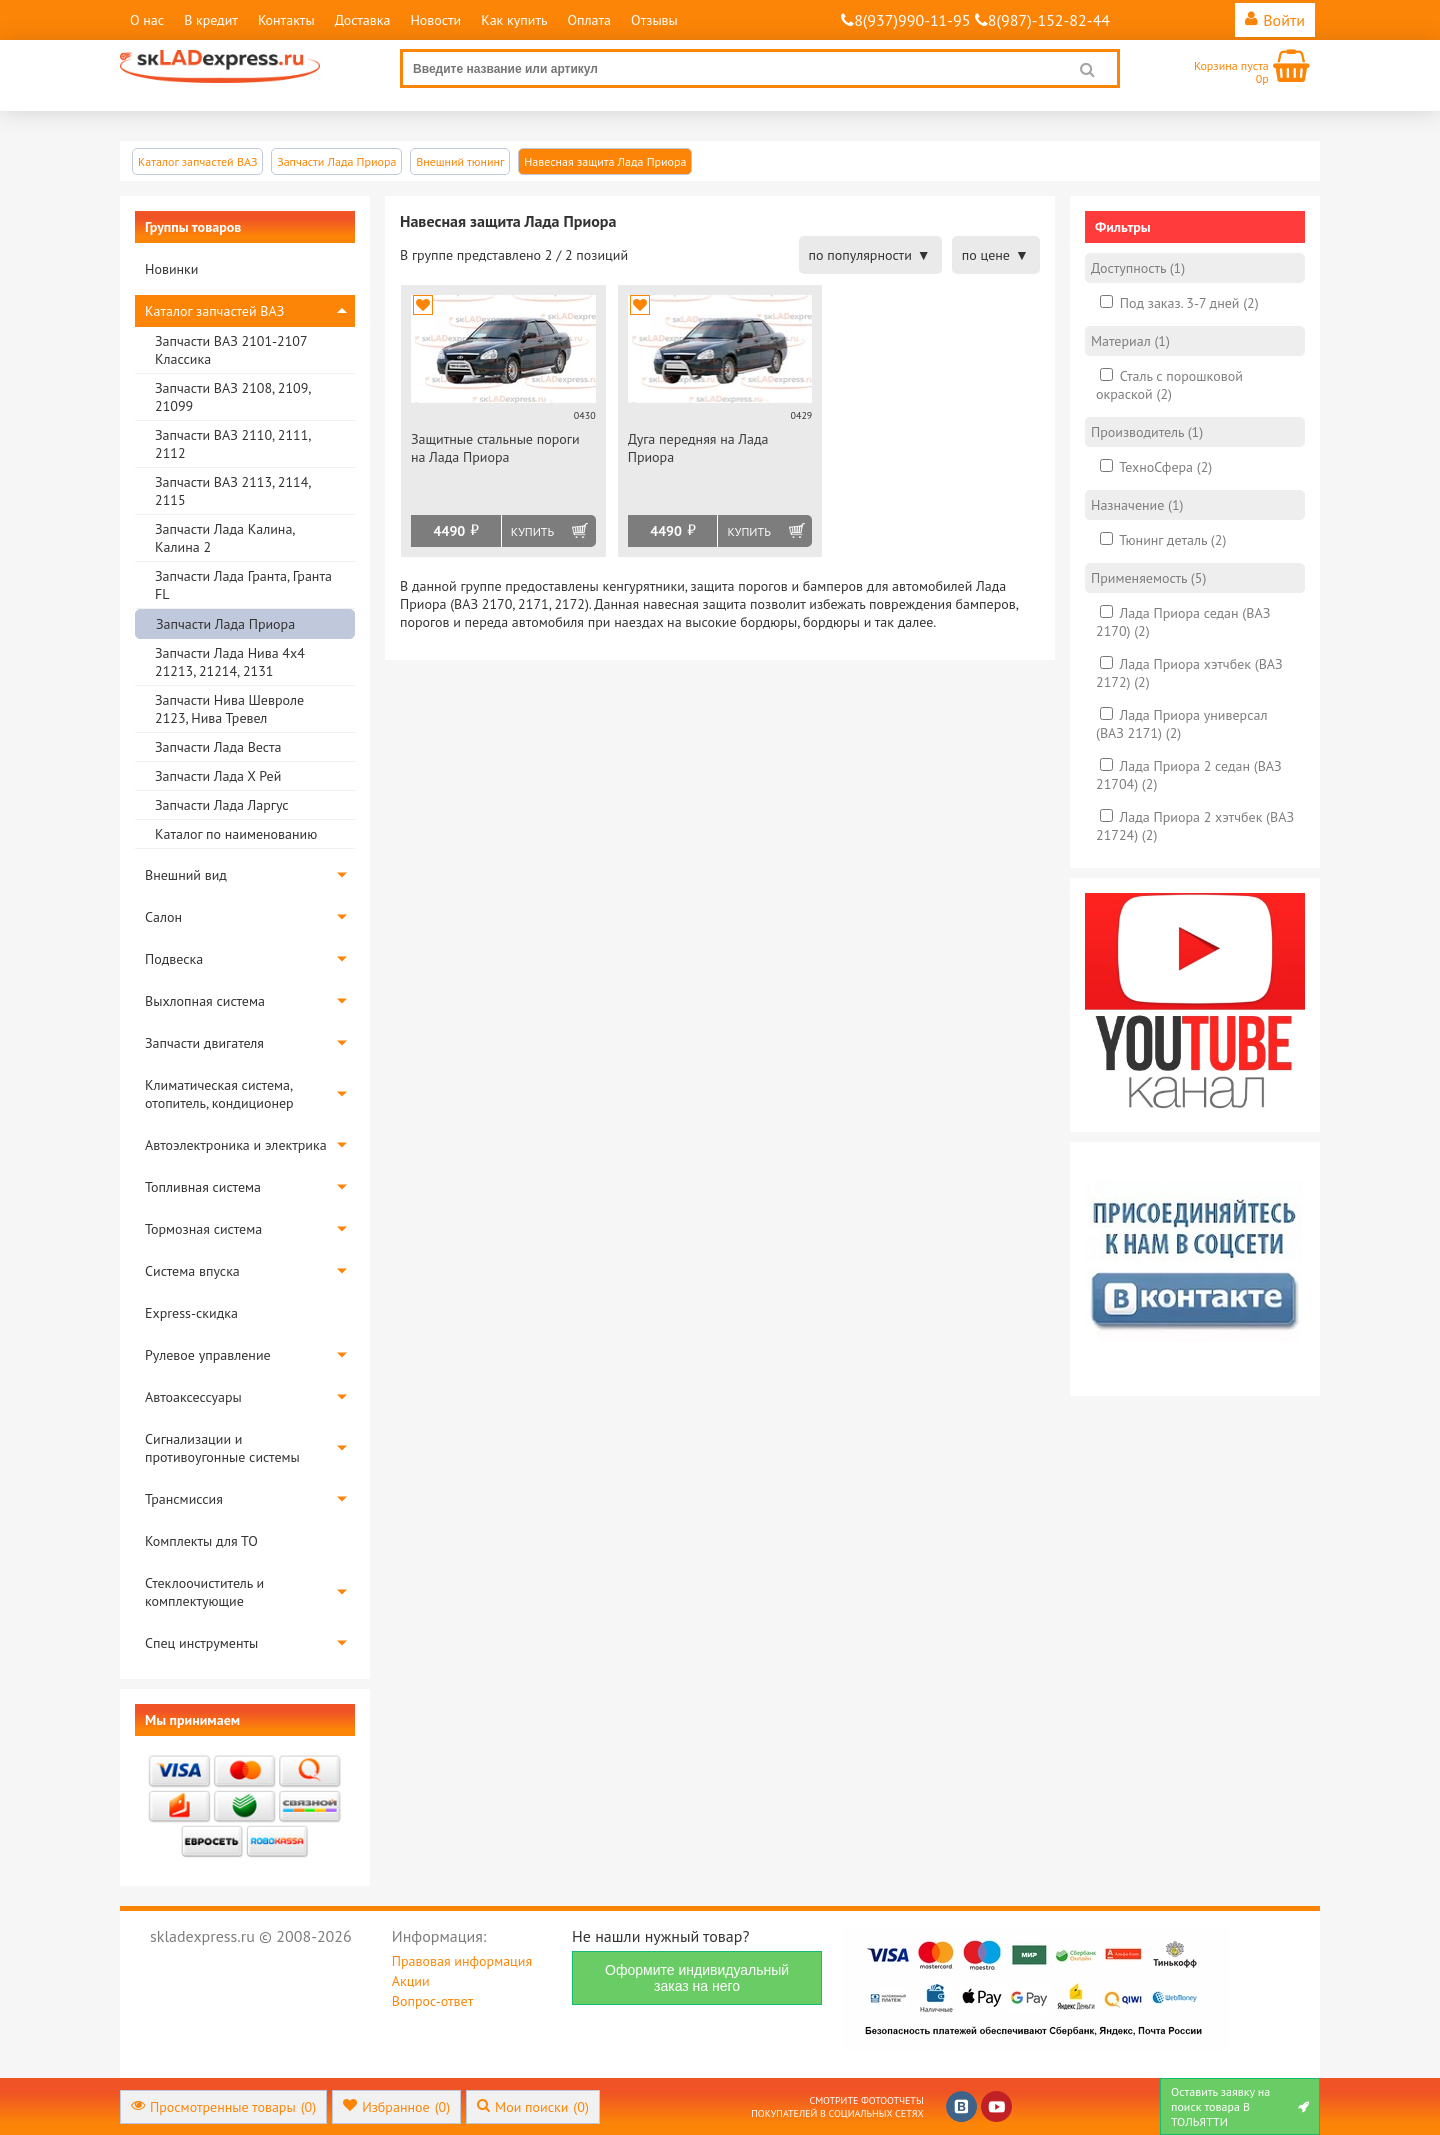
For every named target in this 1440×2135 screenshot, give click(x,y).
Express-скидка (191, 1313)
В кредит (211, 20)
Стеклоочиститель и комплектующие (204, 1592)
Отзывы (654, 20)
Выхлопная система (205, 1001)
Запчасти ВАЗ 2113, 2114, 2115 (232, 491)
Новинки (171, 269)
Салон (163, 917)
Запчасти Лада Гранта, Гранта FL (243, 585)
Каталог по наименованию (236, 834)
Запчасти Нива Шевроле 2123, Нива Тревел (229, 709)
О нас (147, 20)
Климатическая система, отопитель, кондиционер (219, 1094)
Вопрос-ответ (432, 2001)
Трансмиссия (184, 1499)
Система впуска (192, 1271)
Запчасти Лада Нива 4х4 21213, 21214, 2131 (230, 662)
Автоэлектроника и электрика (236, 1145)
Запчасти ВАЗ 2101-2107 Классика (231, 350)
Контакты (286, 20)
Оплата (589, 20)
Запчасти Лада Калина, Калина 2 (224, 538)
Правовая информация (462, 1961)
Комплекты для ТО (201, 1541)
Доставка (363, 20)
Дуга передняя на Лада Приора (698, 448)
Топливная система (203, 1187)
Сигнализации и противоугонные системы (222, 1448)
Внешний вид (186, 875)
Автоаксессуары (193, 1397)
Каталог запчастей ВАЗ (214, 311)
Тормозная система (203, 1229)
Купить (532, 531)
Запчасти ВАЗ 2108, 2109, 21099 (232, 397)
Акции (411, 1981)
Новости (435, 20)
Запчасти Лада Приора (225, 624)
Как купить (514, 20)
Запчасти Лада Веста (218, 747)
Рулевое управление (208, 1355)
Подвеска (174, 959)
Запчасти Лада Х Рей (218, 776)
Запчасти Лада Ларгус (222, 805)
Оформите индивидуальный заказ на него (697, 1978)
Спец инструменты (201, 1643)
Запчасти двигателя (204, 1043)
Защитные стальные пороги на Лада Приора (495, 448)
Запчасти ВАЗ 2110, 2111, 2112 (232, 444)
